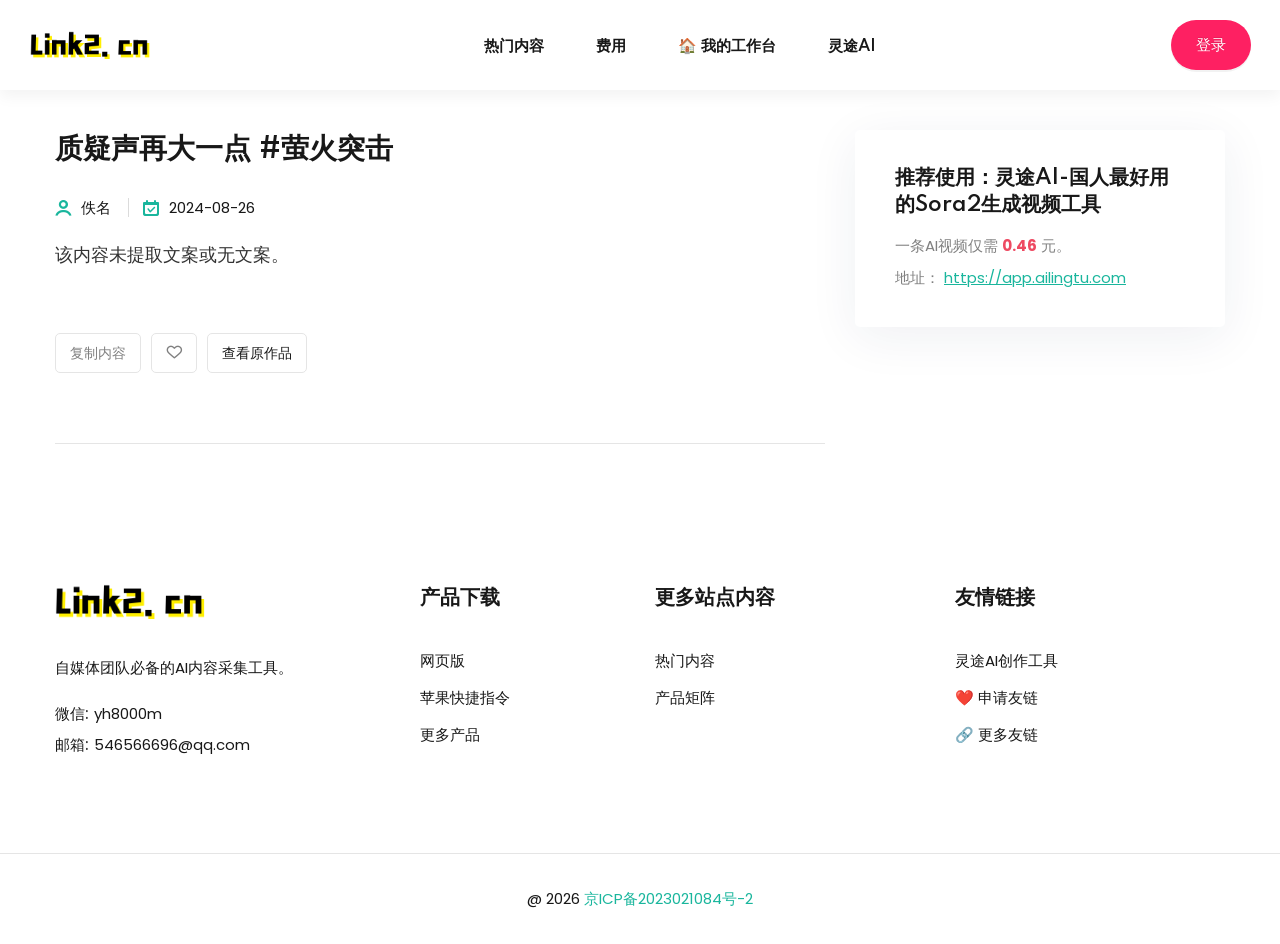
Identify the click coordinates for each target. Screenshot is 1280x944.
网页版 (442, 660)
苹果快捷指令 (465, 697)
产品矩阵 (685, 697)
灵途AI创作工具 (1006, 660)
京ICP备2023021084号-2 (668, 898)
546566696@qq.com (172, 744)
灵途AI (852, 46)
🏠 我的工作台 (727, 46)
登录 (1211, 45)
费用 (611, 46)
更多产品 (450, 734)
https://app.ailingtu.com (1035, 277)
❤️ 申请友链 (996, 697)
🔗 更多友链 (996, 734)
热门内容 (514, 46)
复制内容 (98, 354)
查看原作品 (257, 354)
